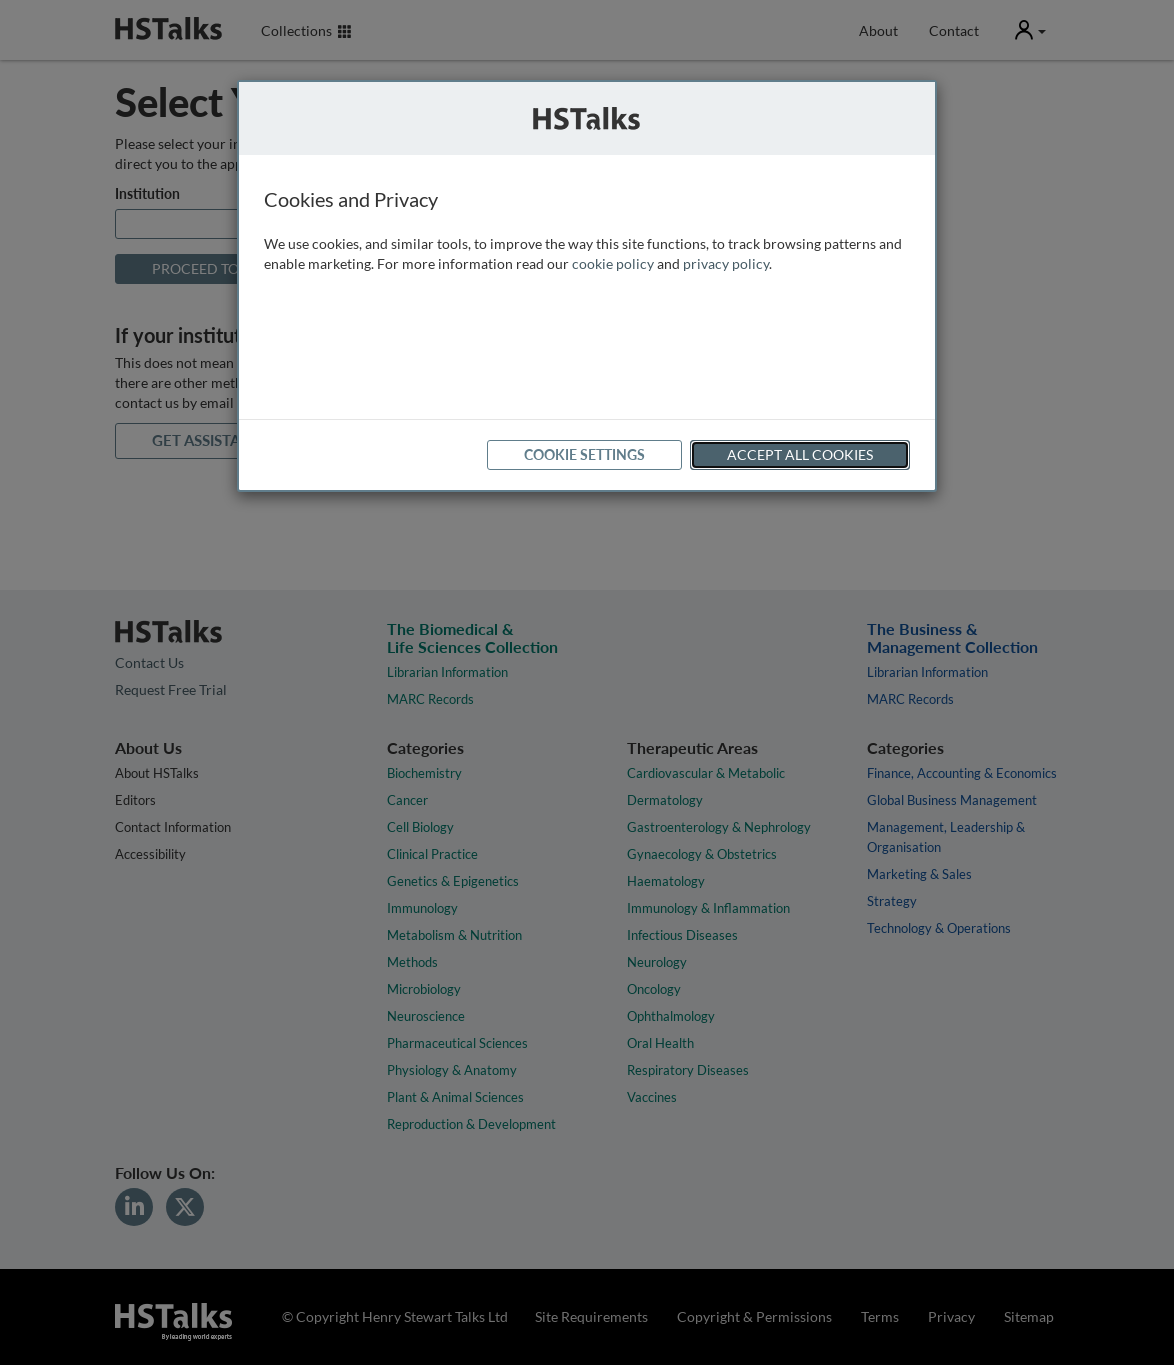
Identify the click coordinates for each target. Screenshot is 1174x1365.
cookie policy (613, 263)
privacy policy (726, 263)
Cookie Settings (584, 454)
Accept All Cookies (800, 454)
